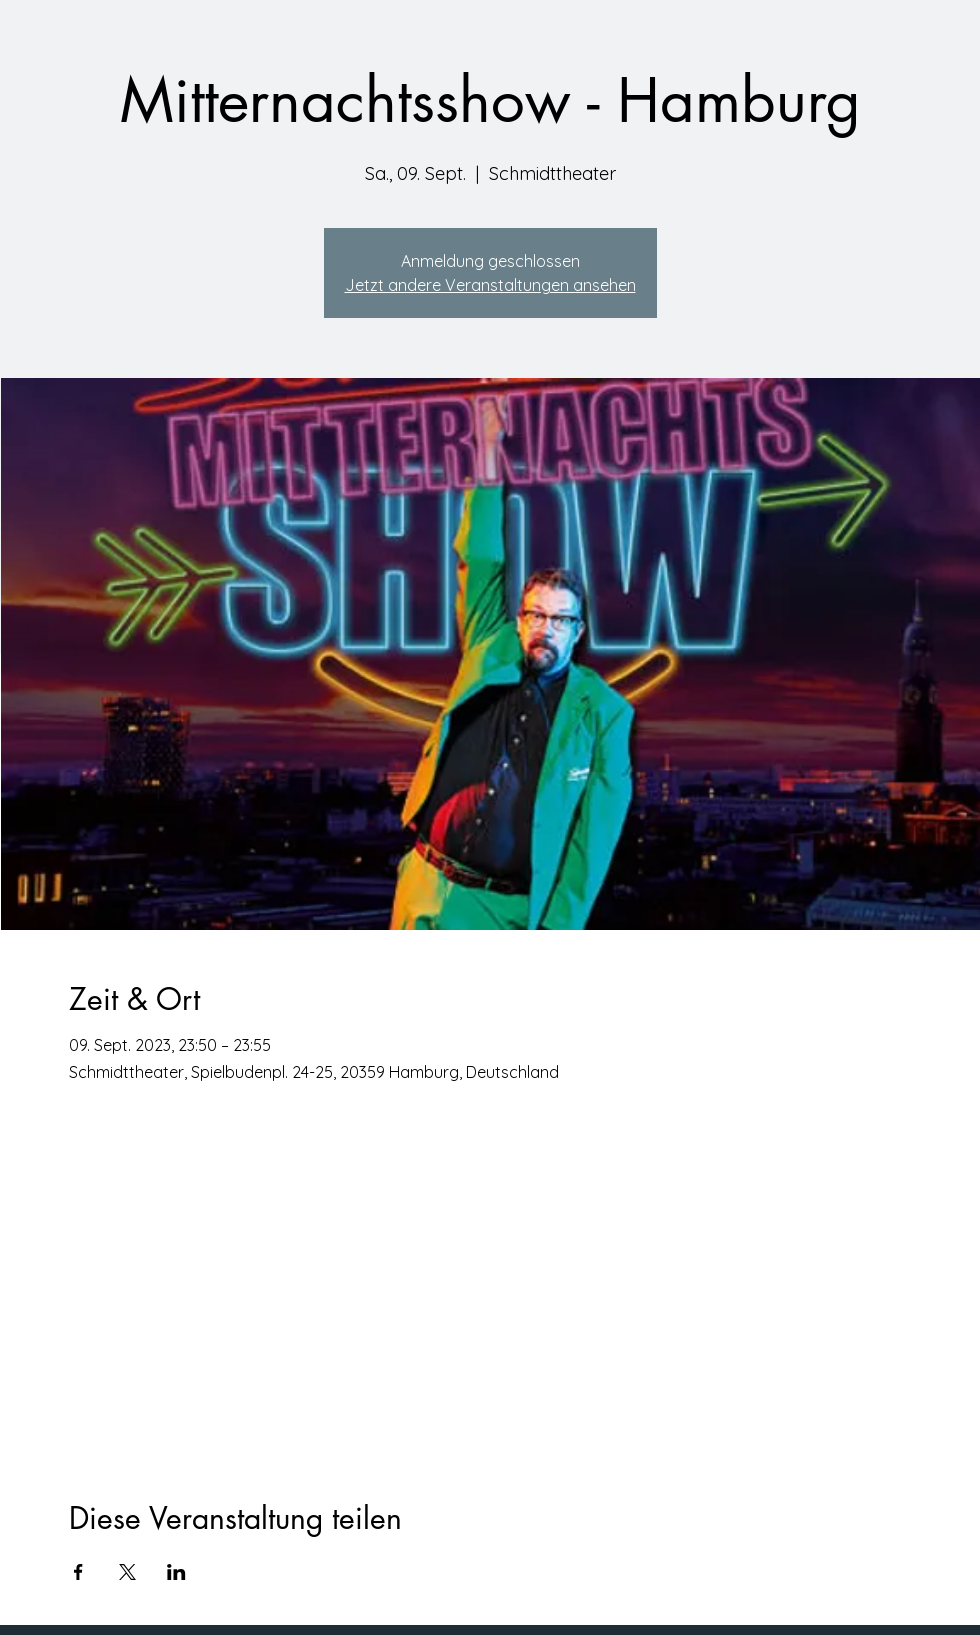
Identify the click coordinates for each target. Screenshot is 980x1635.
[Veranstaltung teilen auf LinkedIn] (176, 1572)
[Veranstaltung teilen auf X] (127, 1572)
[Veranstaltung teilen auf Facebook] (78, 1572)
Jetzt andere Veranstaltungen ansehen (490, 285)
